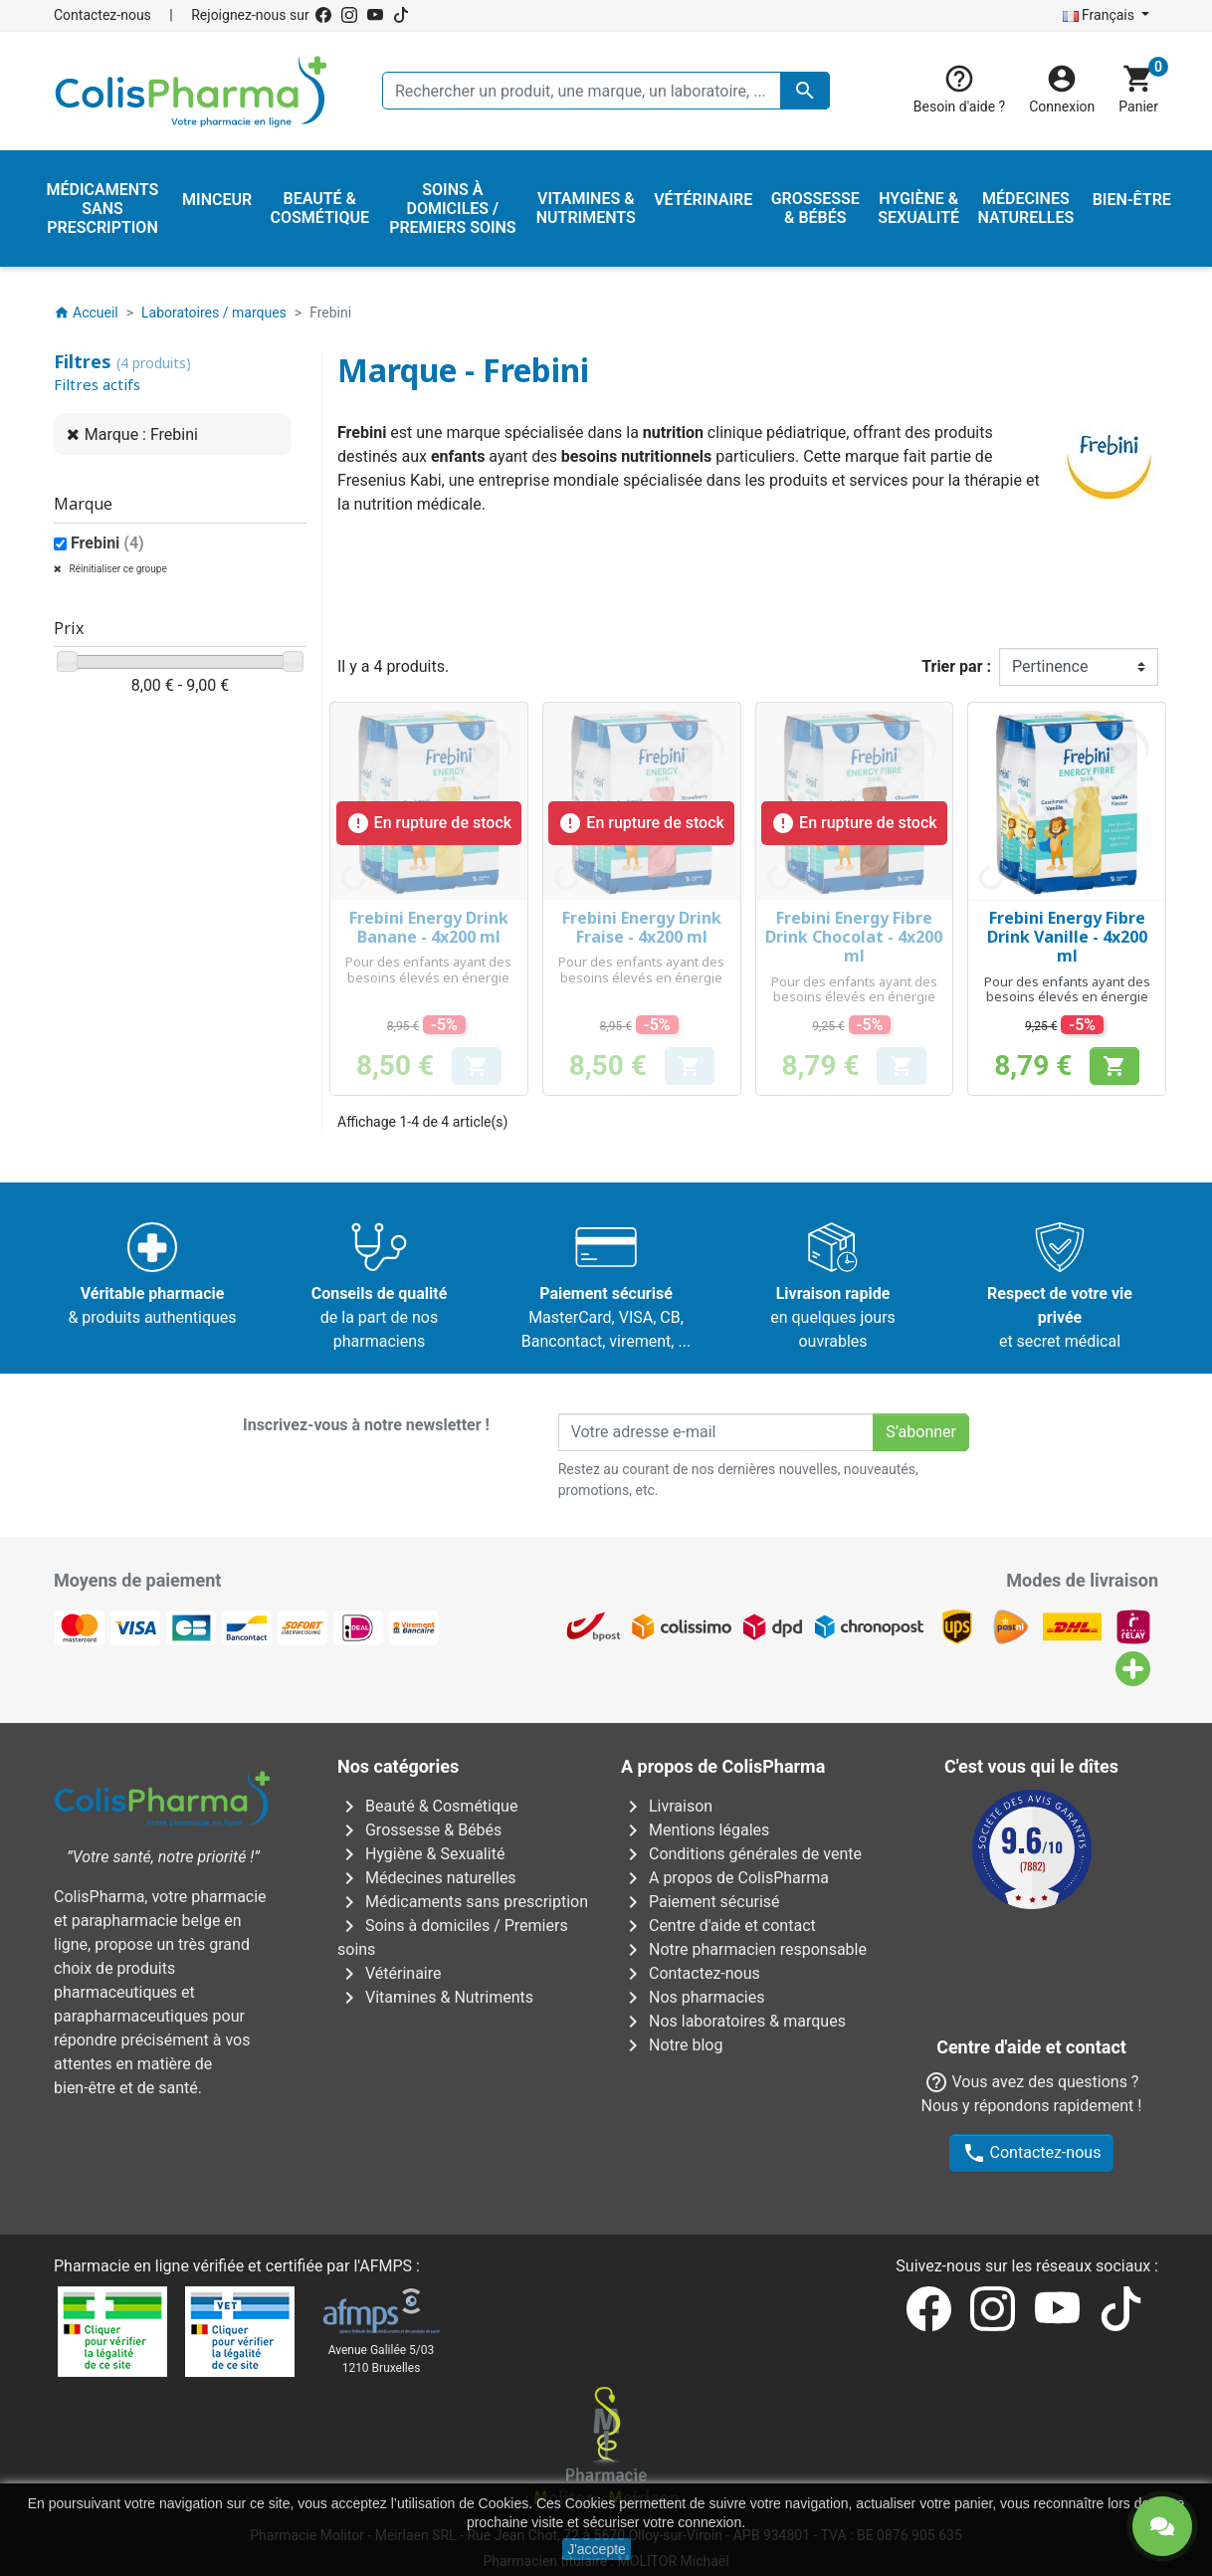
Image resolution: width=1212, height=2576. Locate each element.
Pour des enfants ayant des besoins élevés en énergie (428, 969)
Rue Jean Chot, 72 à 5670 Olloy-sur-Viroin (594, 2427)
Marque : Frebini (141, 434)
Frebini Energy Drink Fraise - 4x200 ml (641, 927)
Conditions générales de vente (741, 1853)
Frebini (107, 543)
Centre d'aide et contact (718, 1925)
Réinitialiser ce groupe (117, 568)
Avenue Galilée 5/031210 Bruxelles (381, 2250)
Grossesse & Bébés (419, 1830)
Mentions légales (695, 1830)
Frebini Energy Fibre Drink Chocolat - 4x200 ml (853, 936)
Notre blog (671, 2045)
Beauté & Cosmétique (427, 1806)
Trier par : (956, 666)
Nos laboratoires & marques (733, 2021)
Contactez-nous (102, 15)
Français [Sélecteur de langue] (1100, 15)
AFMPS (385, 2157)
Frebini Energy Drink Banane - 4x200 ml (428, 927)
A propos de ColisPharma (725, 1877)
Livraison (666, 1806)
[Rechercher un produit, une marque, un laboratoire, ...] (606, 90)
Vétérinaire (389, 1973)
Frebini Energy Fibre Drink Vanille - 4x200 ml (1067, 936)
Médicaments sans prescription (462, 1901)
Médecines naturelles (426, 1877)
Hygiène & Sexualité (421, 1853)
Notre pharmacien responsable (744, 1949)
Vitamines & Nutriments (435, 1997)
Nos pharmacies (692, 1997)
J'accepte (596, 2549)
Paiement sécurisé (700, 1901)
